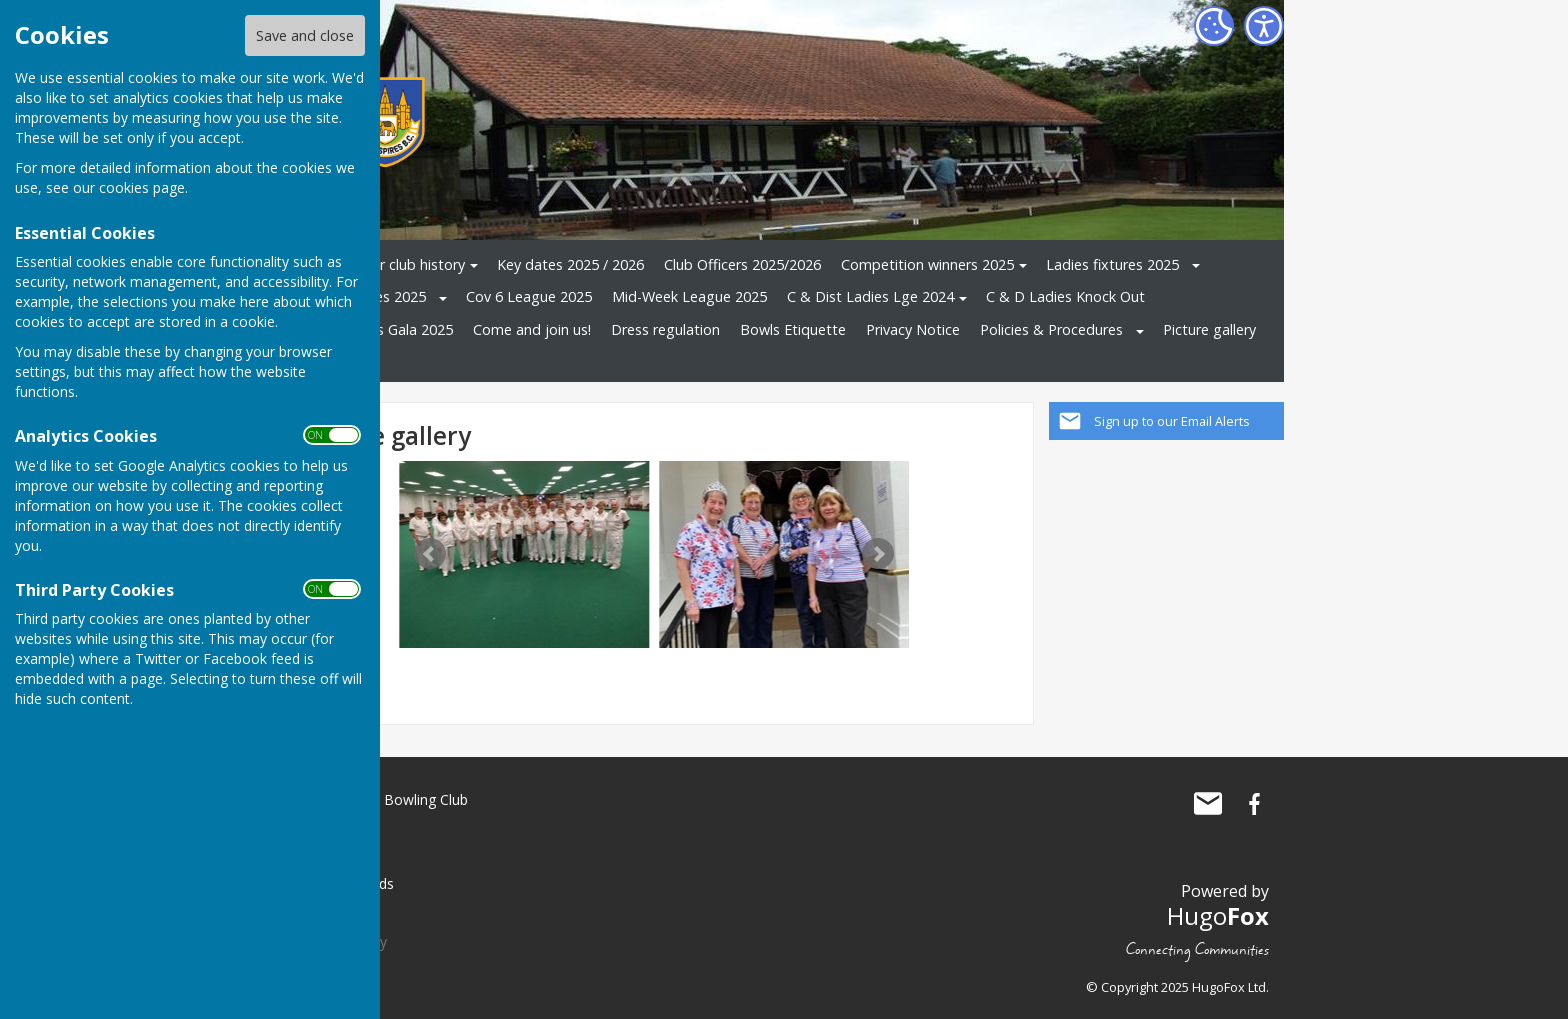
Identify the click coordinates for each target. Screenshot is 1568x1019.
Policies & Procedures (1051, 329)
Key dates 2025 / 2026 (570, 264)
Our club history (413, 264)
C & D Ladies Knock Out (1065, 296)
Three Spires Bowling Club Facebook (1254, 804)
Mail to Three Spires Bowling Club (1208, 804)
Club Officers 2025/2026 (742, 264)
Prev (430, 554)
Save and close (305, 35)
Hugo (1218, 915)
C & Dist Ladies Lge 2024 (870, 296)
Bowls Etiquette (793, 329)
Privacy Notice (913, 329)
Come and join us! (532, 329)
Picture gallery (1209, 329)
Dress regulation (665, 329)
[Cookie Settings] (1214, 26)
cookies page (142, 187)
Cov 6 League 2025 (529, 296)
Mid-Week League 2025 (689, 296)
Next (878, 554)
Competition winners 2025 (927, 264)
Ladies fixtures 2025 (1112, 264)
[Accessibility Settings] (1264, 26)
